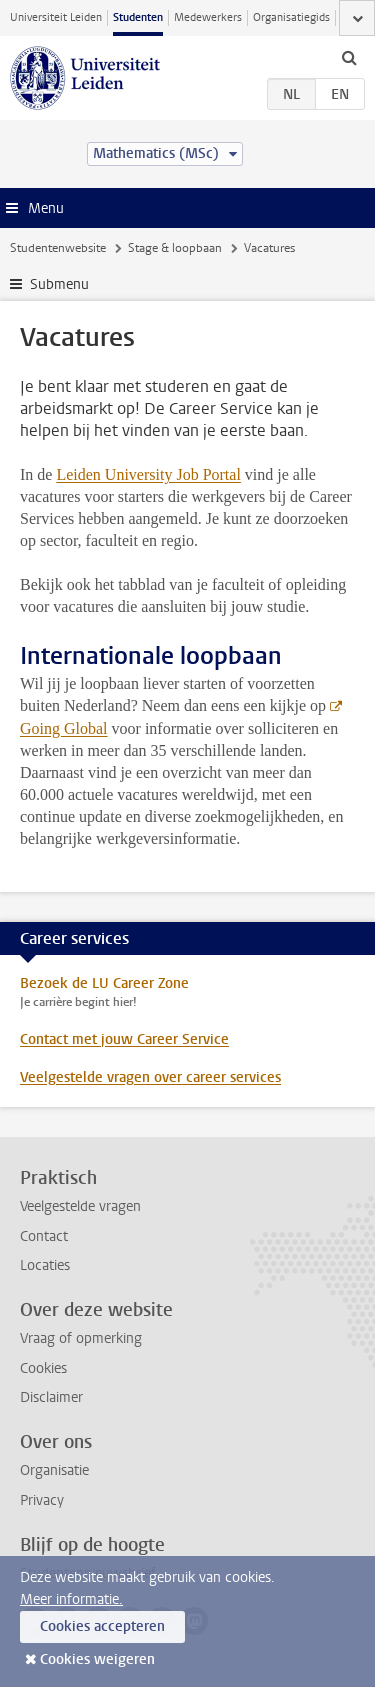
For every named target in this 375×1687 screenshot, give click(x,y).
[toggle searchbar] (349, 57)
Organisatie (54, 1470)
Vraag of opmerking (81, 1338)
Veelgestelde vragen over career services (150, 1077)
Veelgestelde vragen (80, 1206)
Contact (44, 1236)
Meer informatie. (71, 1599)
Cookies (43, 1368)
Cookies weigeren (97, 1659)
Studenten (138, 17)
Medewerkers (208, 17)
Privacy (42, 1500)
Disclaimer (51, 1397)
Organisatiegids (291, 17)
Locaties (45, 1265)
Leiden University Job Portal (148, 474)
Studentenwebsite (58, 248)
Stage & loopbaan (175, 248)
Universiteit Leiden (56, 17)
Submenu (59, 284)
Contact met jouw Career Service (124, 1039)
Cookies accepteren (102, 1626)
